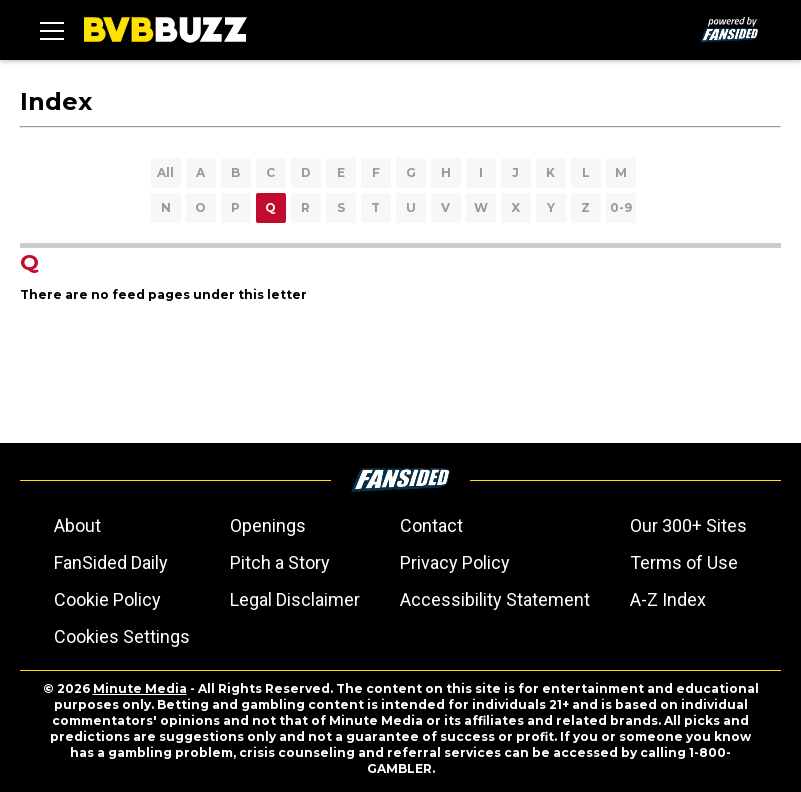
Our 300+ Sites (688, 525)
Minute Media (140, 688)
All (165, 172)
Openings (268, 525)
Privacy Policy (455, 562)
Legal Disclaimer (295, 599)
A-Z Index (668, 599)
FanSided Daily (111, 562)
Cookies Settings (122, 636)
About (77, 525)
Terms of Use (684, 562)
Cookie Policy (107, 599)
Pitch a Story (280, 562)
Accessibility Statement (495, 599)
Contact (431, 525)
